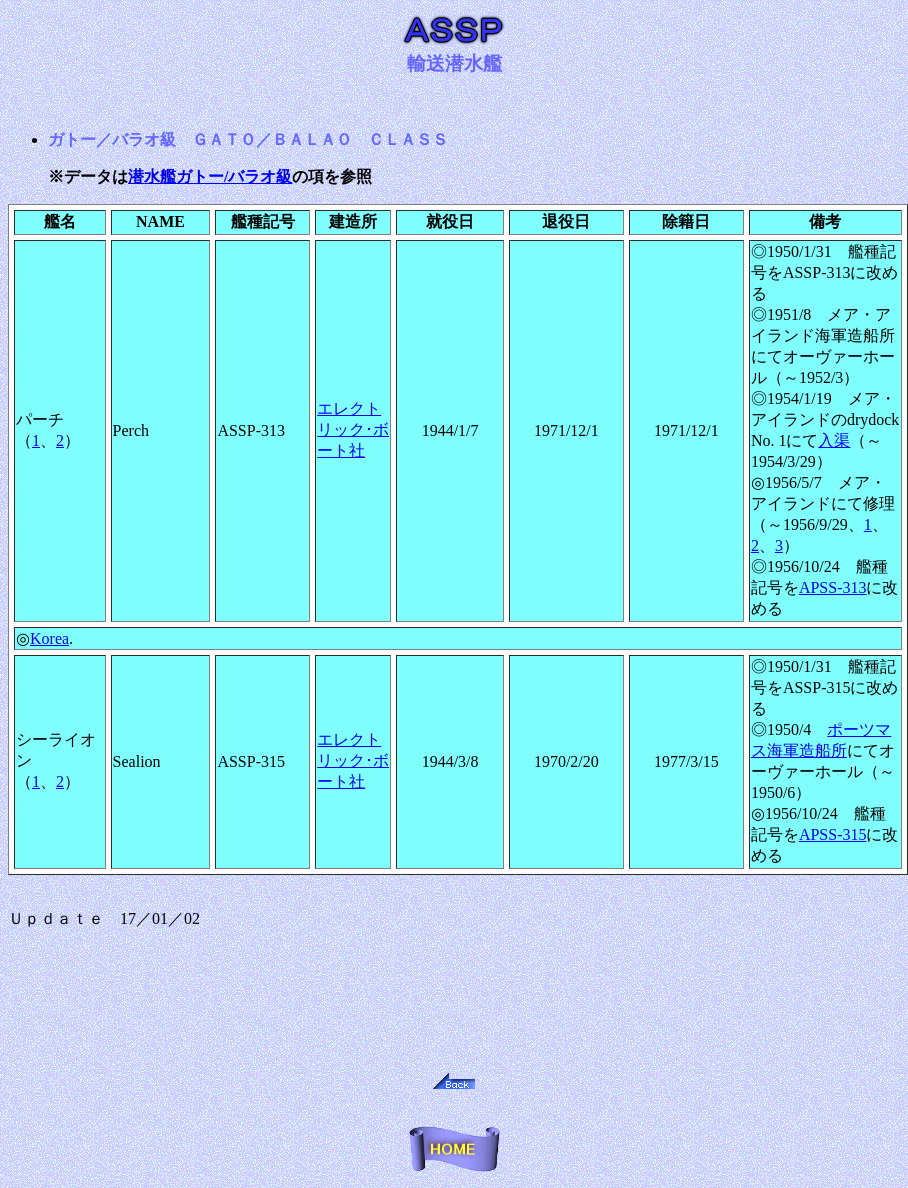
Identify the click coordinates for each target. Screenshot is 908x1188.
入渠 (834, 440)
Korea (49, 638)
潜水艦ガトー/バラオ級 (210, 176)
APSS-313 (833, 587)
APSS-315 (833, 834)
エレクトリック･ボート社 (353, 429)
